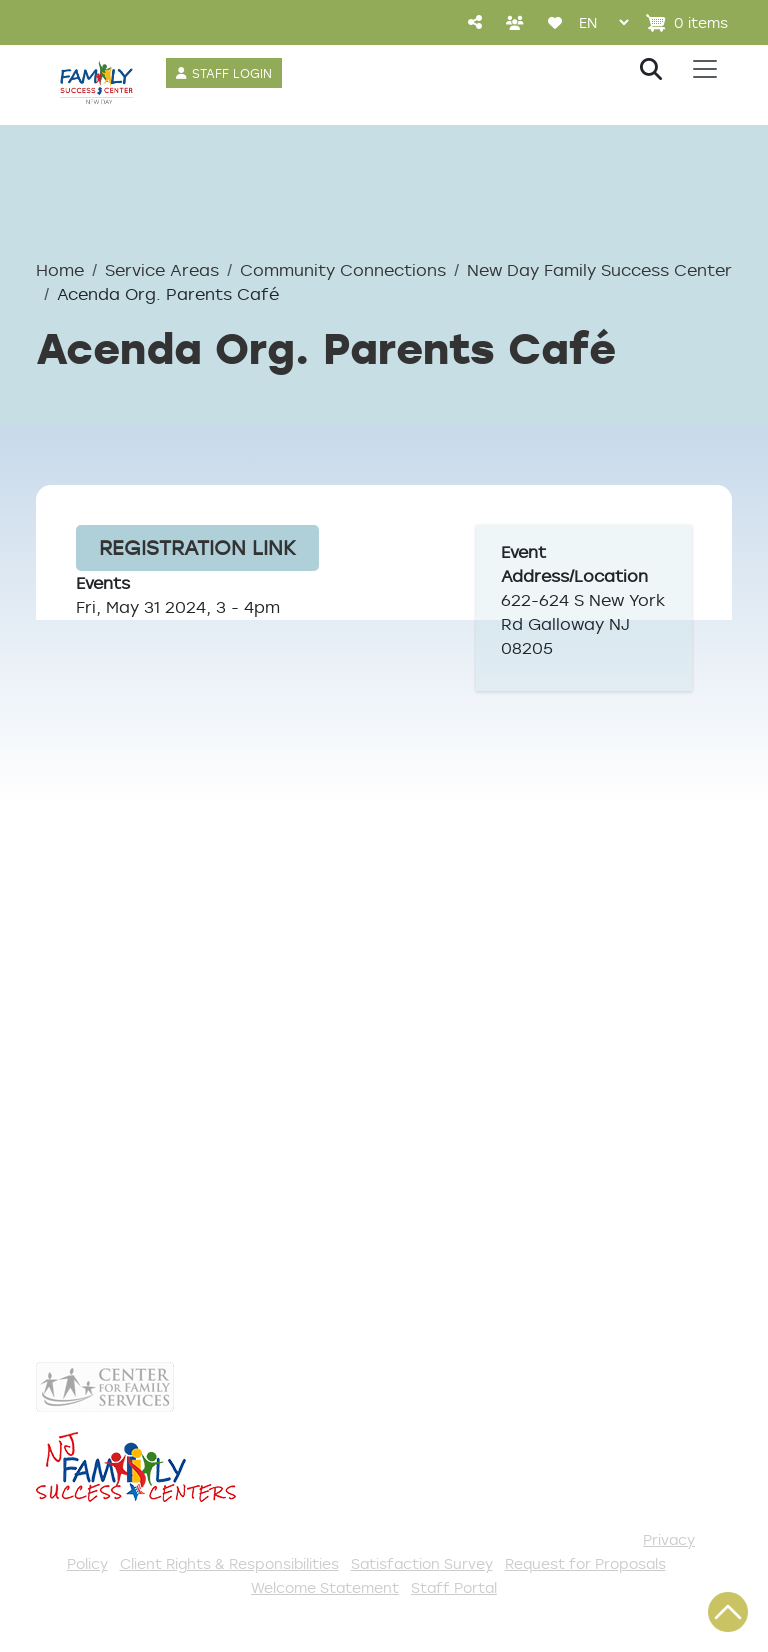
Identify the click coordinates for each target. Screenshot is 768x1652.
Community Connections (343, 270)
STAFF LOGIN (232, 73)
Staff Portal (454, 1587)
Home (60, 270)
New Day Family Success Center (599, 270)
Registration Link (197, 547)
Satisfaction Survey (422, 1563)
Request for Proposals (585, 1563)
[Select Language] (603, 22)
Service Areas (162, 270)
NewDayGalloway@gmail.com (212, 1085)
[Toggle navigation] (705, 69)
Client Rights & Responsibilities (229, 1563)
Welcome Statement (325, 1587)
